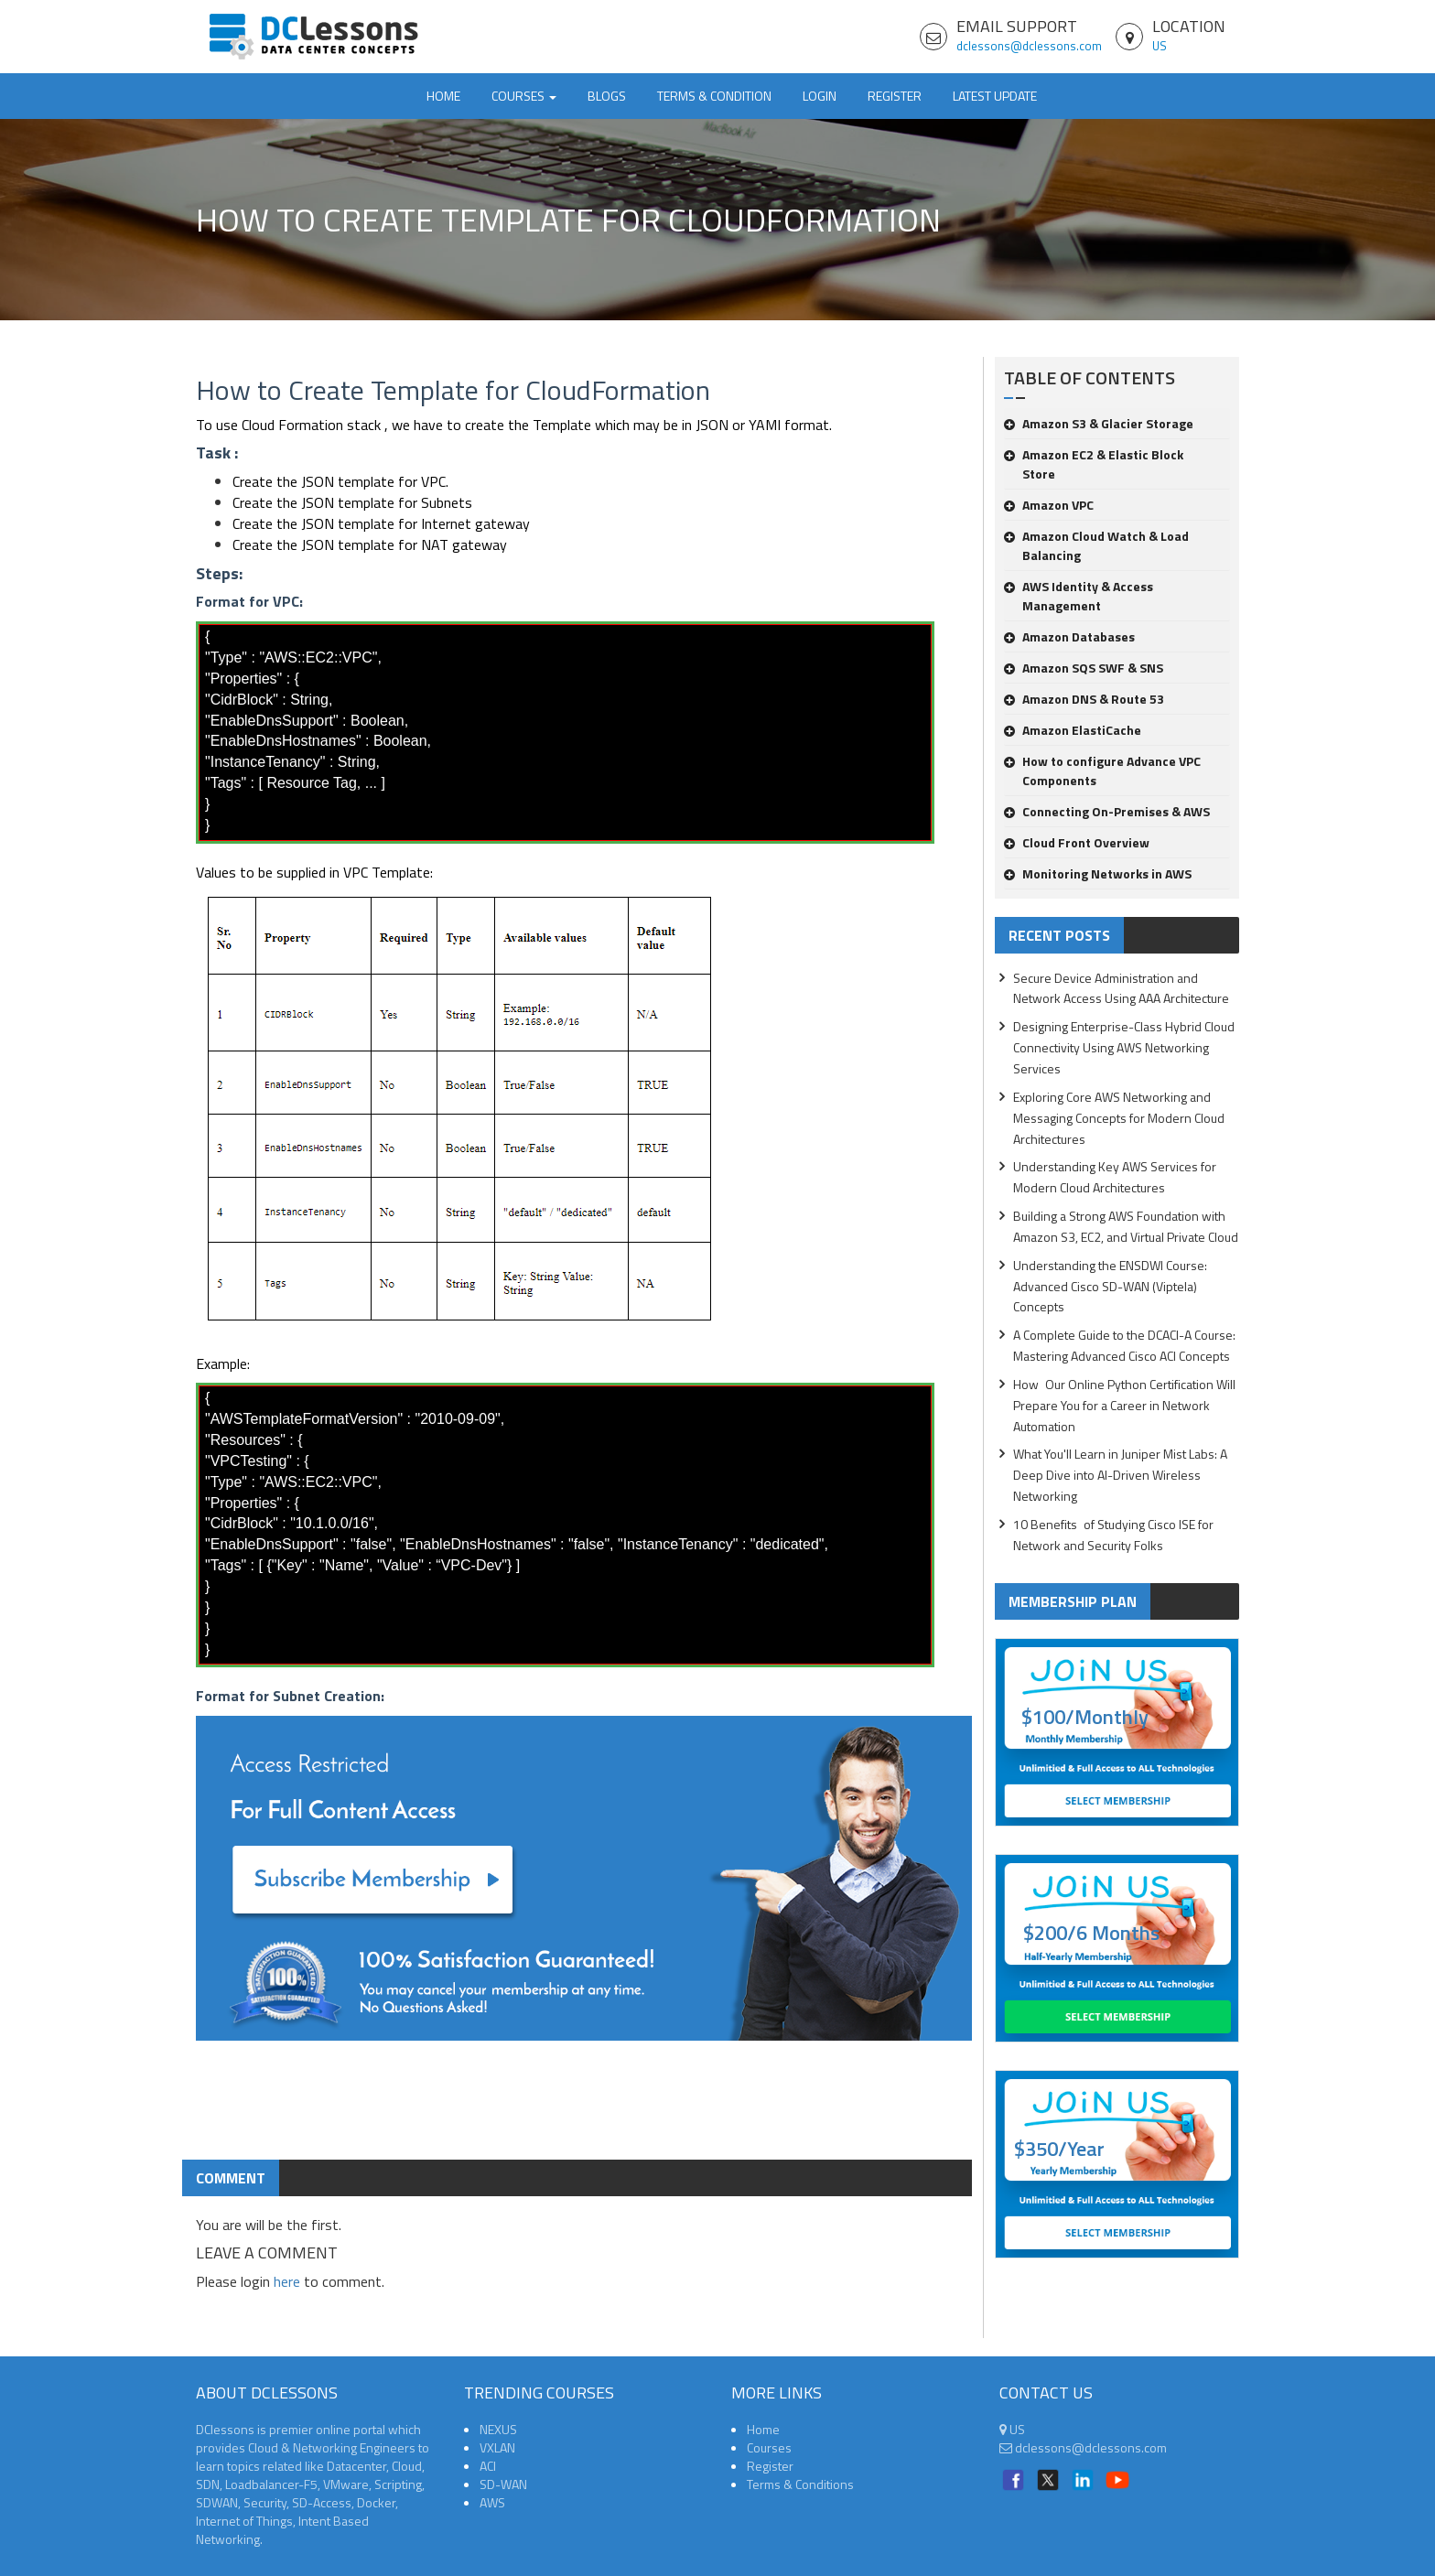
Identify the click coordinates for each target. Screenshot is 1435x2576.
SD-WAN (503, 2484)
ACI (488, 2465)
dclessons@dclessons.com (1029, 46)
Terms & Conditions (800, 2484)
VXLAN (497, 2447)
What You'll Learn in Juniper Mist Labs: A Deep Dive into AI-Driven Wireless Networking (1120, 1474)
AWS (492, 2502)
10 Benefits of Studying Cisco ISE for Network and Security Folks (1113, 1534)
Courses (769, 2447)
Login (819, 95)
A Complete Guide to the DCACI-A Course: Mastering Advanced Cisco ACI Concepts (1124, 1345)
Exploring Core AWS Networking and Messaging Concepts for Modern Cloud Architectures (1119, 1117)
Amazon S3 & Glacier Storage (1098, 423)
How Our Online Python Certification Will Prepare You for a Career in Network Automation (1124, 1405)
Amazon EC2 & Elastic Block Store (1093, 464)
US (1159, 46)
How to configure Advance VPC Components (1102, 770)
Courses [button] (523, 95)
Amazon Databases (1069, 636)
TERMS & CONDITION (714, 95)
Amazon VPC (1049, 504)
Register (895, 95)
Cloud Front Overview (1076, 842)
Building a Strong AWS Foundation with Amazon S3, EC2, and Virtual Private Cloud (1125, 1226)
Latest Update (995, 95)
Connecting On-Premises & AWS (1107, 811)
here (287, 2281)
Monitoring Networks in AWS (1098, 873)
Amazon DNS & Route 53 (1084, 698)
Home (443, 95)
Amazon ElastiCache (1072, 729)
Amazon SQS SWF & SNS (1083, 667)
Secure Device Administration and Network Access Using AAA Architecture (1121, 988)
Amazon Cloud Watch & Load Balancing (1096, 545)
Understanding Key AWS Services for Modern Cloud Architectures (1114, 1177)
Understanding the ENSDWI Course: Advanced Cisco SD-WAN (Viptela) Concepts (1110, 1286)
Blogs (607, 95)
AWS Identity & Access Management (1078, 596)
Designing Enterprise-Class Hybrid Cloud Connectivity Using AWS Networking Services (1124, 1047)
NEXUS (498, 2429)
